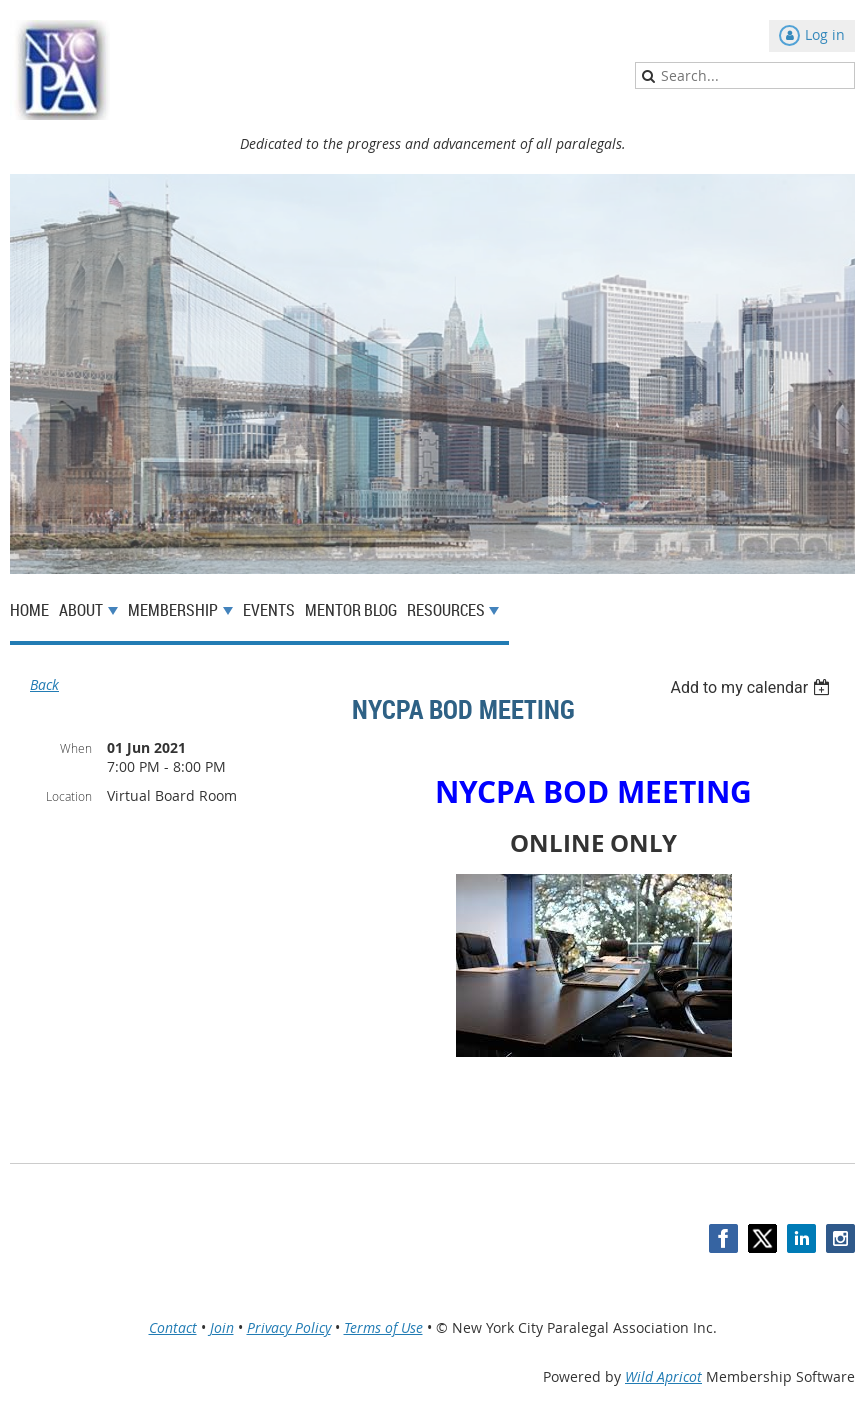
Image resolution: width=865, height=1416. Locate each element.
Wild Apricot (663, 1376)
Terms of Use (383, 1327)
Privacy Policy (289, 1327)
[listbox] (752, 687)
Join (222, 1327)
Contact (173, 1327)
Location (69, 796)
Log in (825, 34)
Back (44, 684)
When (76, 748)
